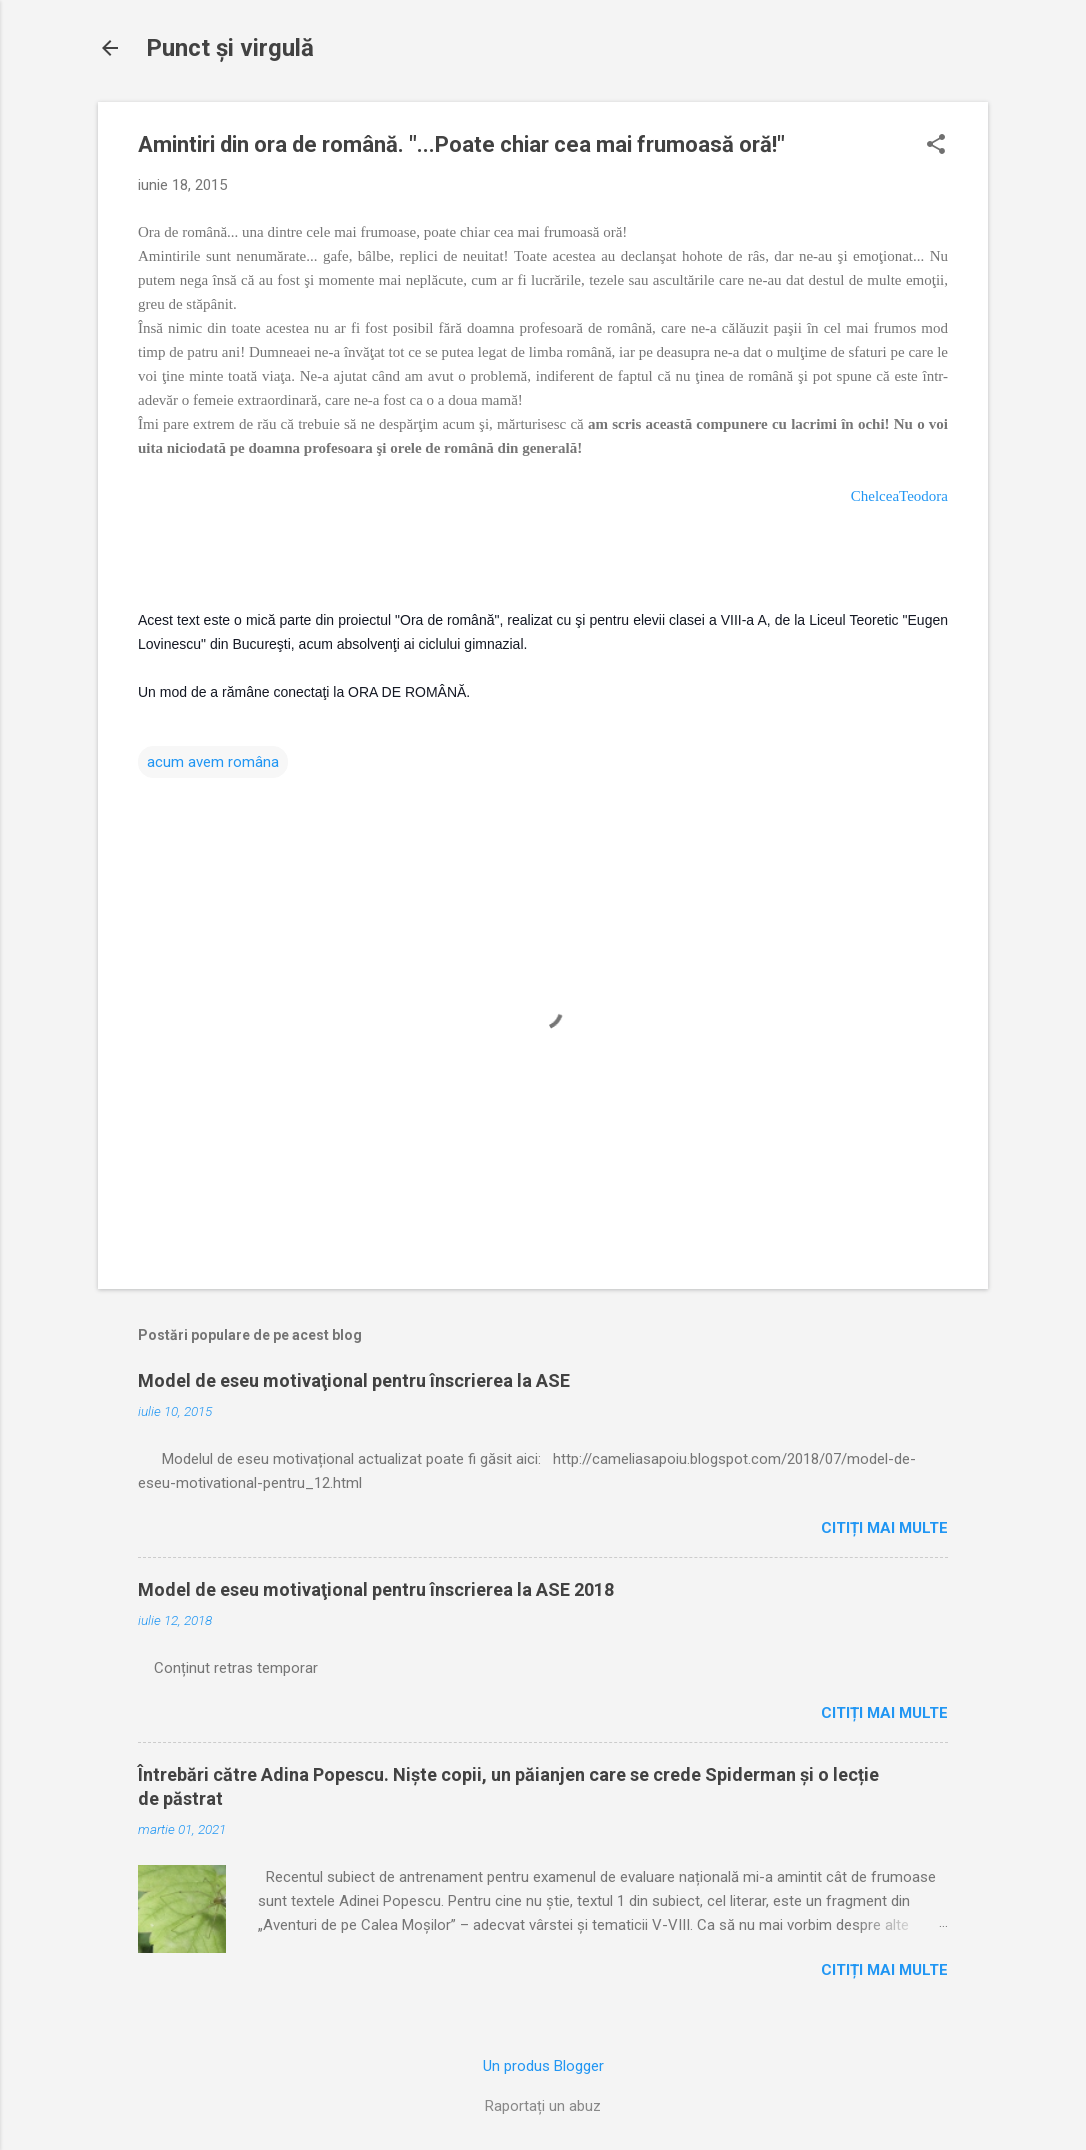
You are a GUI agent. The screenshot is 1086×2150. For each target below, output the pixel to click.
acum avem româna (213, 762)
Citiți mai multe (884, 1528)
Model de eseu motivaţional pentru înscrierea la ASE (354, 1380)
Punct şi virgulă (230, 48)
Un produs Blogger (543, 2066)
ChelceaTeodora (899, 496)
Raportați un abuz (543, 2106)
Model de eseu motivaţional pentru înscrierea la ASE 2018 (376, 1589)
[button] (936, 146)
